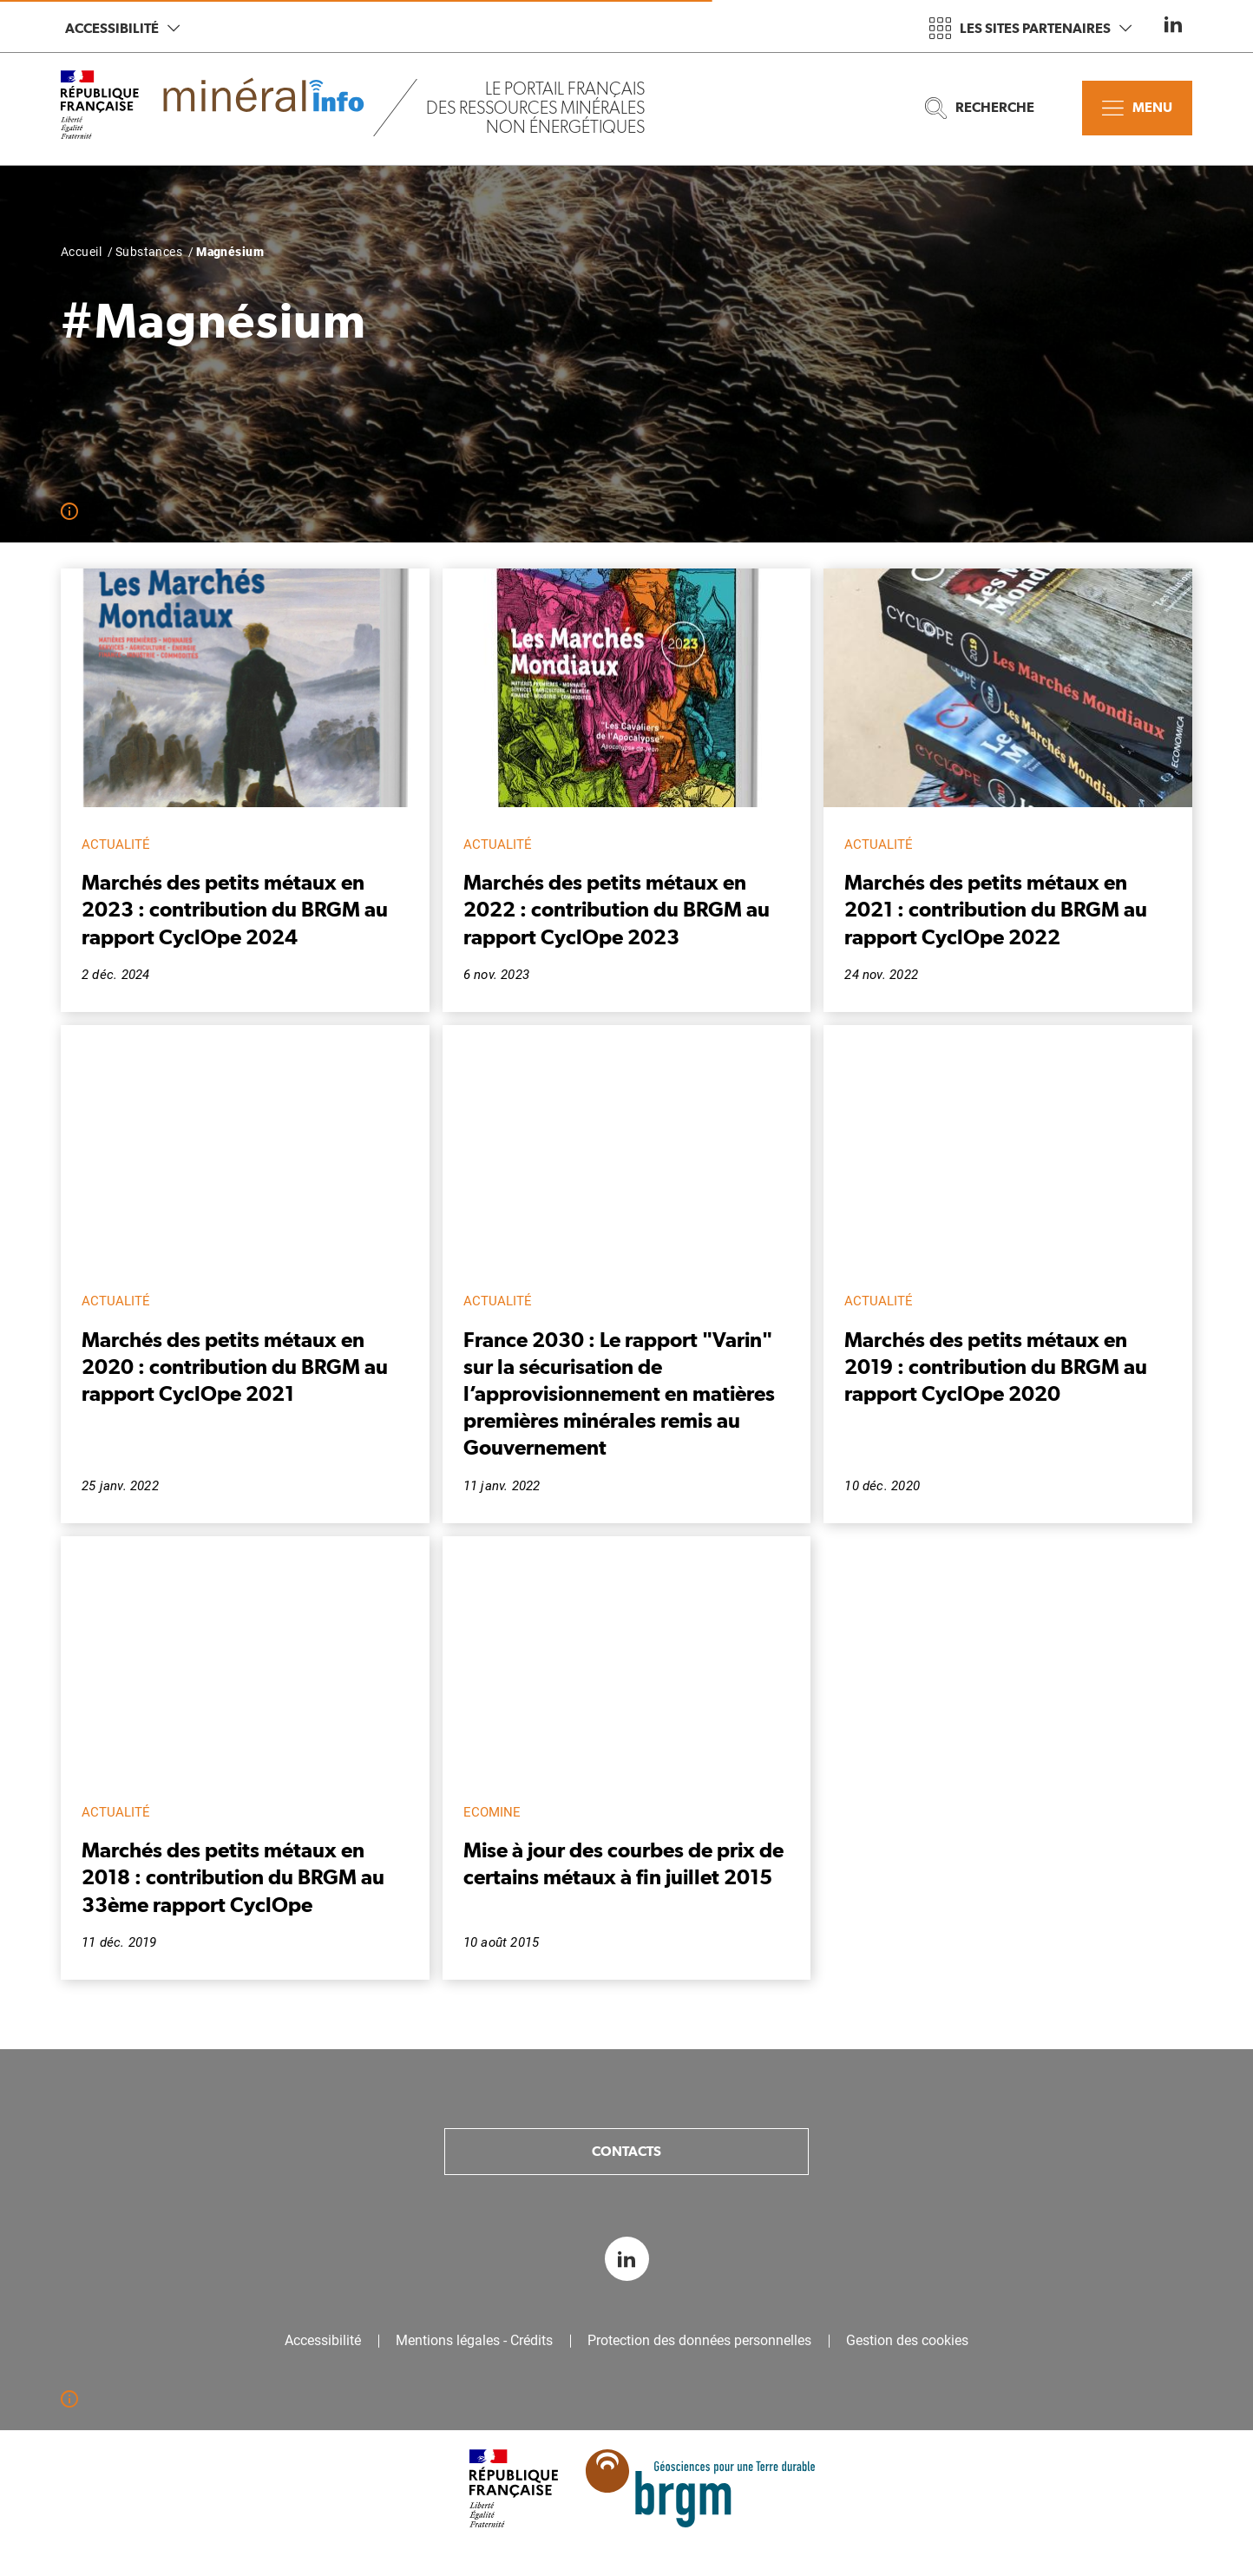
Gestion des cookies (907, 2341)
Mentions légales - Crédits (474, 2341)
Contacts (626, 2151)
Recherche (979, 108)
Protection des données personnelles (699, 2341)
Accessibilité (122, 28)
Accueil (81, 252)
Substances (148, 252)
